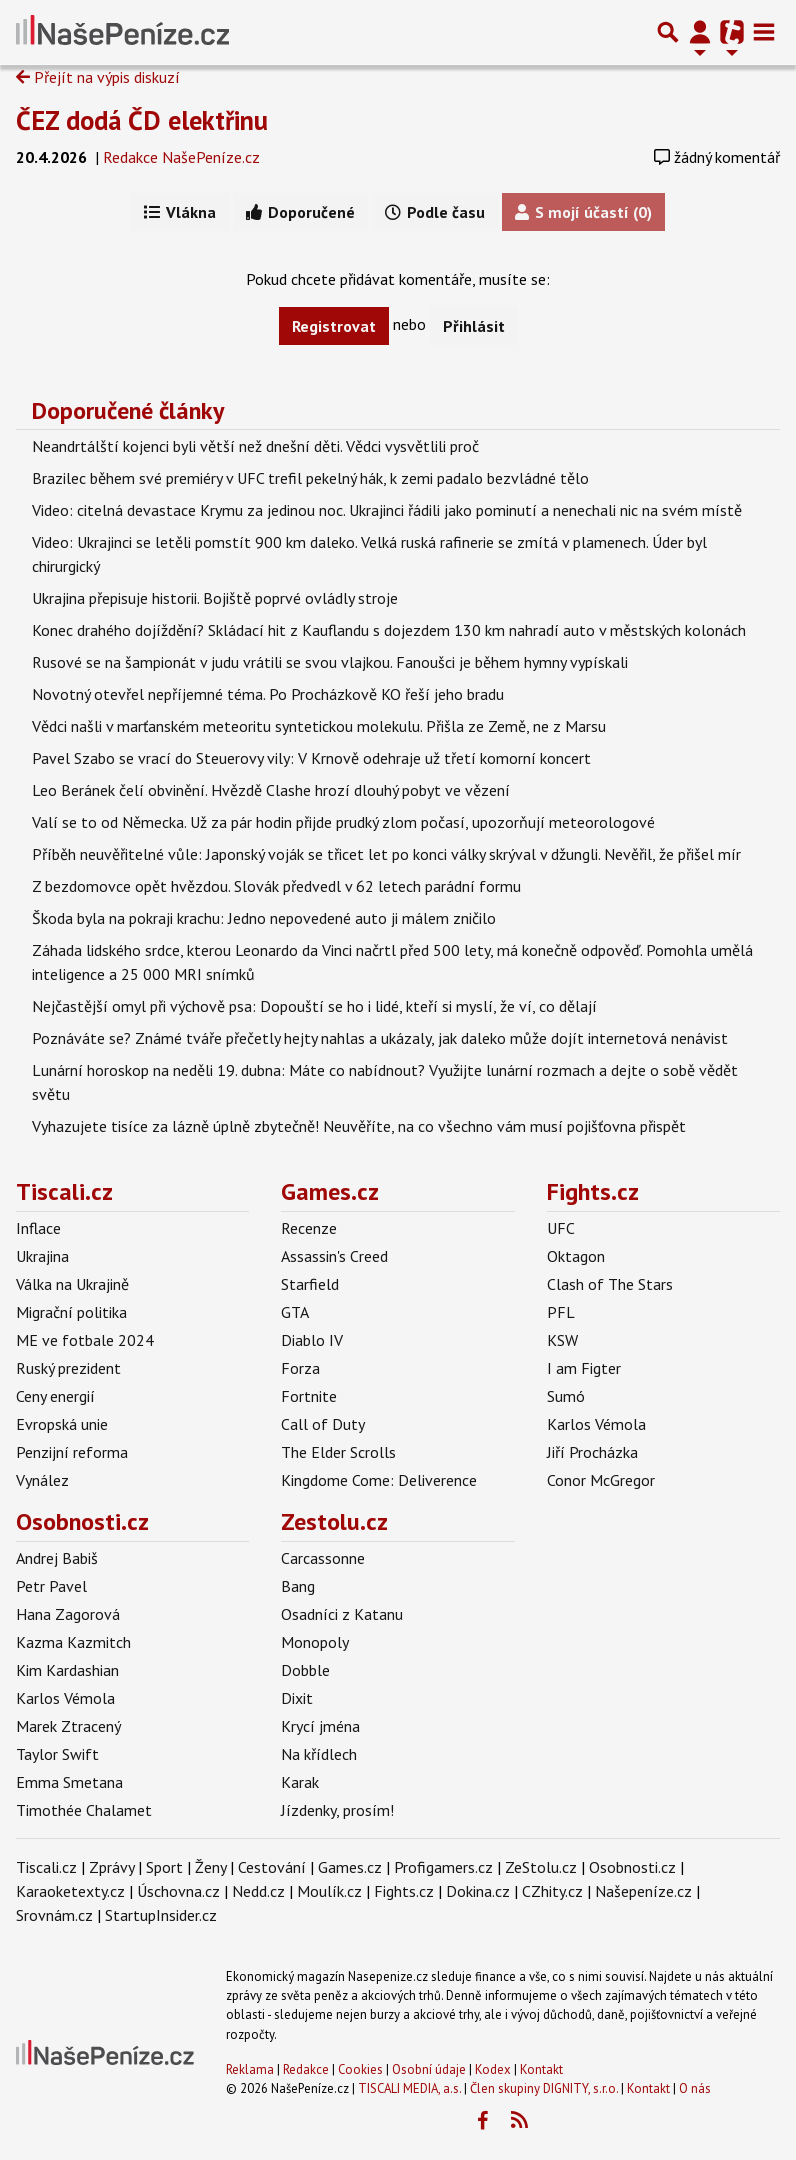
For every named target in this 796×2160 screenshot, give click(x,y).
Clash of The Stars (610, 1284)
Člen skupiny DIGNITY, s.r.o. (544, 2088)
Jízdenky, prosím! (337, 1810)
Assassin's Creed (334, 1256)
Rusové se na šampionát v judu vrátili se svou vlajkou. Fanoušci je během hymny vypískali (330, 662)
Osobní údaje (429, 2069)
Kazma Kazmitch (73, 1642)
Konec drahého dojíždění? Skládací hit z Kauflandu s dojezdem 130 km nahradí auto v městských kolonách (389, 630)
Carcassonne (323, 1558)
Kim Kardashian (67, 1670)
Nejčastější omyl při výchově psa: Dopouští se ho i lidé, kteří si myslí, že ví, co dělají (314, 1006)
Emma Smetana (69, 1782)
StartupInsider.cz (161, 1915)
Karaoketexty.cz (70, 1891)
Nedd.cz (258, 1891)
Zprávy (111, 1867)
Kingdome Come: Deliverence (379, 1480)
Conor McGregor (601, 1480)
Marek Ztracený (68, 1726)
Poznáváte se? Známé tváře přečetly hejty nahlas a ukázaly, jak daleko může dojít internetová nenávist (380, 1038)
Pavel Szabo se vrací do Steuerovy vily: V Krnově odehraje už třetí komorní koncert (311, 758)
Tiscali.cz (64, 1191)
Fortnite (309, 1396)
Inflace (38, 1228)
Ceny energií (55, 1396)
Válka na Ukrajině (72, 1284)
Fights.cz (593, 1191)
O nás (695, 2088)
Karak (300, 1782)
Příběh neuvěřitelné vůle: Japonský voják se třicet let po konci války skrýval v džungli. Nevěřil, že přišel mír (386, 854)
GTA (295, 1312)
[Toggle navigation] (764, 32)
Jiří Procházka (592, 1452)
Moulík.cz (329, 1891)
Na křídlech (319, 1754)
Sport (164, 1867)
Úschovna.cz (178, 1891)
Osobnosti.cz (82, 1521)
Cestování (272, 1867)
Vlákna (180, 212)
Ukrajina (42, 1256)
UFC (561, 1228)
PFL (561, 1312)
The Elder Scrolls (338, 1452)
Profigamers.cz (443, 1867)
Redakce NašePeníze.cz (181, 157)
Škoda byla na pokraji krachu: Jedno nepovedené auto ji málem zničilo (264, 918)
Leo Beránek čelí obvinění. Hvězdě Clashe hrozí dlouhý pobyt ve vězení (271, 790)
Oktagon (576, 1256)
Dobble (305, 1670)
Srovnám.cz (54, 1915)
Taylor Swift (57, 1754)
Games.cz (330, 1191)
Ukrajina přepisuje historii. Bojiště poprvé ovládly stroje (215, 598)
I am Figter (584, 1368)
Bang (298, 1586)
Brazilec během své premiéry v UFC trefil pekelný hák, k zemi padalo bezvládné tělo (310, 478)
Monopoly (315, 1642)
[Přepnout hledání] (668, 32)
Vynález (42, 1480)
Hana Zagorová (68, 1614)
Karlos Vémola (596, 1424)
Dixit (297, 1698)
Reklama (250, 2069)
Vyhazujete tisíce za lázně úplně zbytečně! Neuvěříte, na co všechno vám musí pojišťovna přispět (359, 1126)
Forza (300, 1368)
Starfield (310, 1284)
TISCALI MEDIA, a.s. (409, 2088)
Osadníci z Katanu (342, 1614)
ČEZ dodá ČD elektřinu (142, 120)
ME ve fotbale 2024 (85, 1340)
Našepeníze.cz (643, 1891)
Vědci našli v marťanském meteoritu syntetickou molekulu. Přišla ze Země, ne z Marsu (319, 726)
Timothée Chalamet (84, 1810)
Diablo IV (312, 1340)
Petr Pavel (51, 1586)
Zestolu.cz (334, 1521)
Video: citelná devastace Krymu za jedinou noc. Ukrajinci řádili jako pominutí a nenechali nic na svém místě (387, 510)
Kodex (494, 2069)
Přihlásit (474, 326)
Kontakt (541, 2069)
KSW (562, 1340)
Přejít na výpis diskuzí (98, 77)
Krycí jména (320, 1726)
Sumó (566, 1396)
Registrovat (334, 326)
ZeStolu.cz (541, 1867)
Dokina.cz (478, 1891)
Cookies (360, 2069)
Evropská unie (62, 1424)
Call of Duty (323, 1424)
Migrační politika (71, 1312)
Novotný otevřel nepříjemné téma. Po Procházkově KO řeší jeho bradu (268, 694)
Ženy (210, 1867)
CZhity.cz (552, 1891)
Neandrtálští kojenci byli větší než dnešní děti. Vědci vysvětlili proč (255, 446)
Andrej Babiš (57, 1558)
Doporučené (300, 212)
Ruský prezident (68, 1368)
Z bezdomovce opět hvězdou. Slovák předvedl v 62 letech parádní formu (276, 886)
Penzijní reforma (72, 1452)
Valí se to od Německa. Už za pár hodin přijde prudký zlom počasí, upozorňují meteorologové (343, 822)
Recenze (309, 1228)
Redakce (306, 2069)
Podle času (435, 212)
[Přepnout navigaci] (700, 32)
